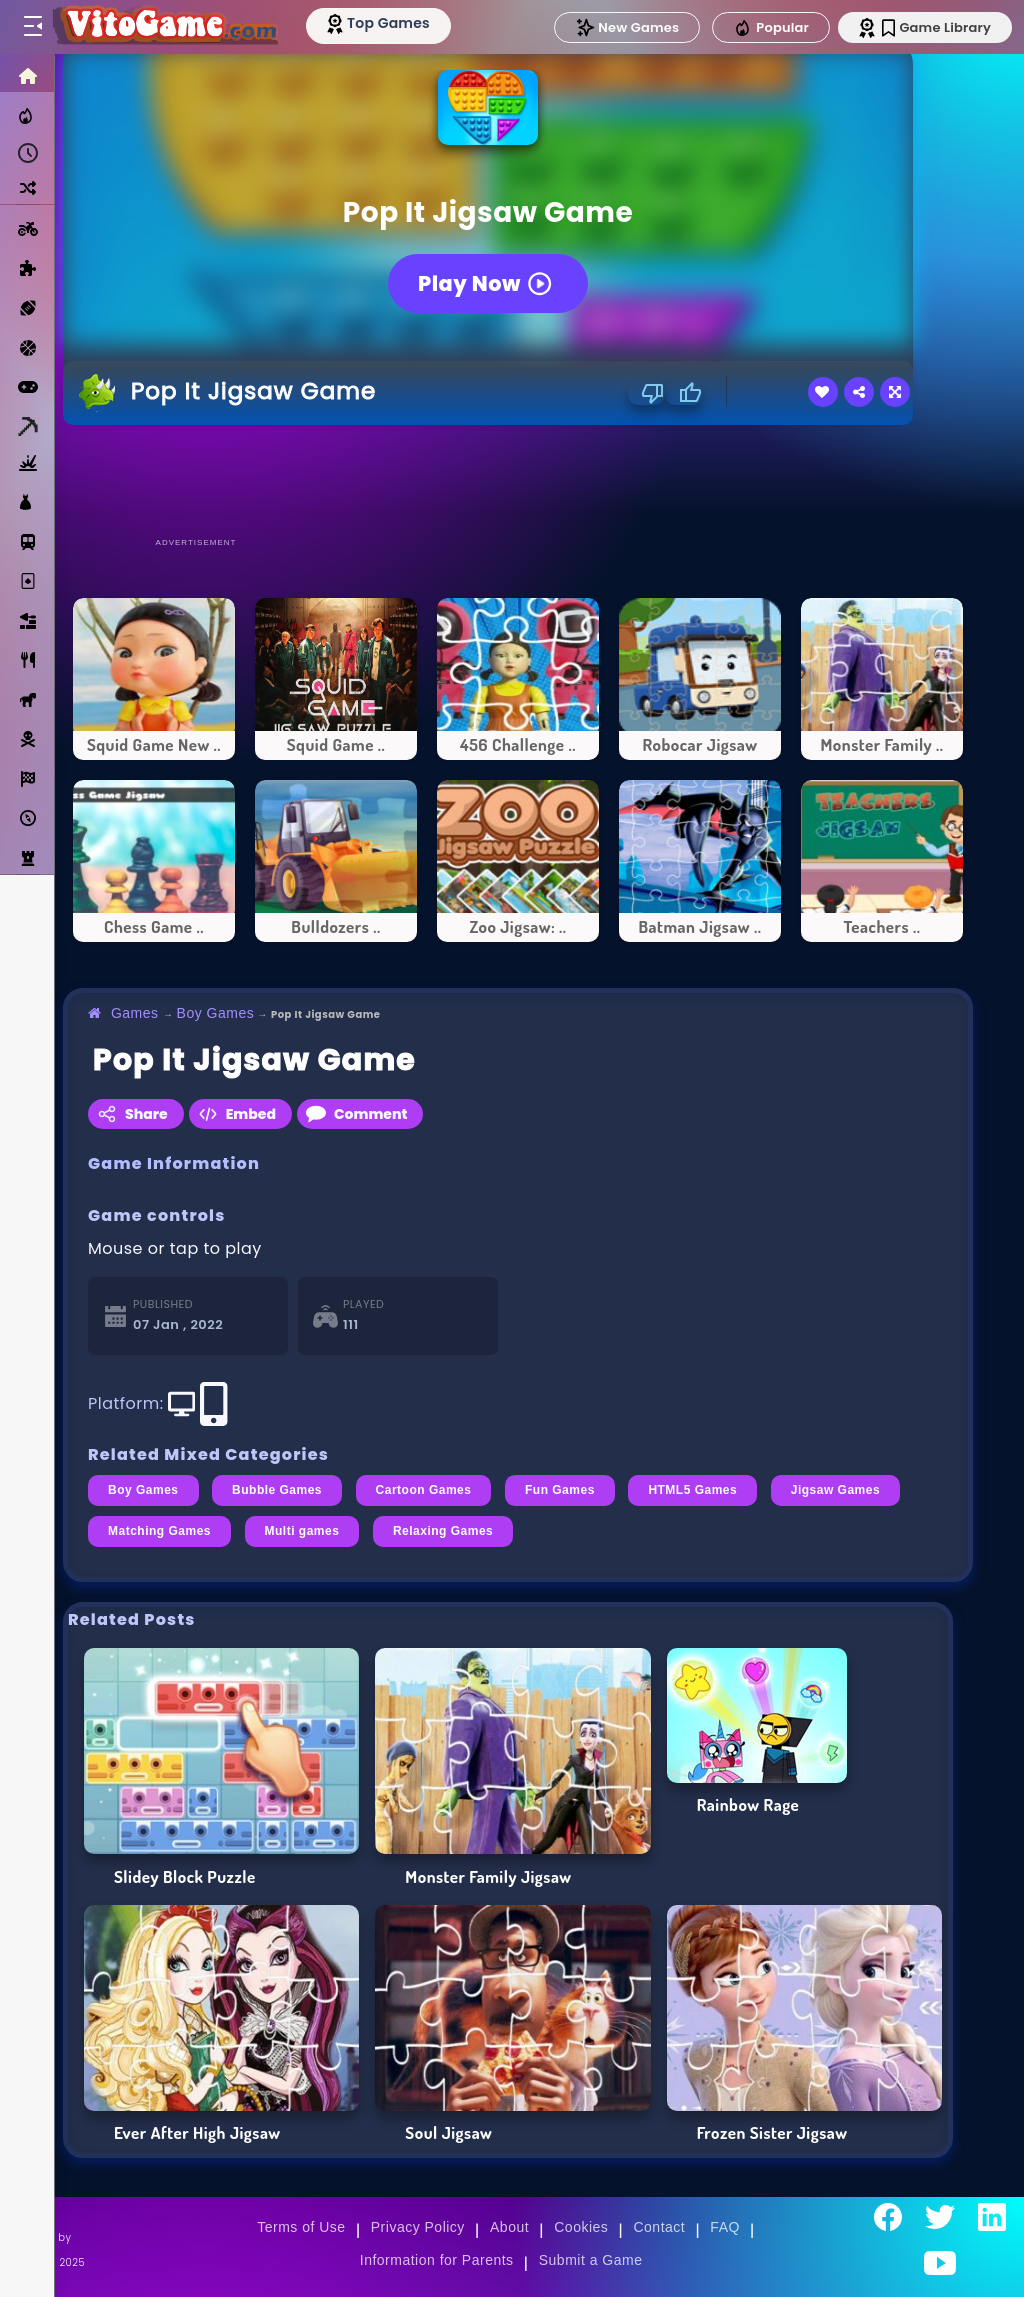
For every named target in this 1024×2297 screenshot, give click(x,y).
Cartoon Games (424, 1490)
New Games (627, 27)
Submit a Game (591, 2260)
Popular (771, 28)
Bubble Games (277, 1490)
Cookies (581, 2227)
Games (135, 1013)
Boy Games (216, 1013)
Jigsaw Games (835, 1490)
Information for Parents (437, 2260)
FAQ (725, 2227)
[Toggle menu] (32, 27)
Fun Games (560, 1490)
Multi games (302, 1531)
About (509, 2227)
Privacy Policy (418, 2227)
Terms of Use (301, 2227)
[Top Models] (378, 23)
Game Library (936, 27)
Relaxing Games (443, 1531)
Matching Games (159, 1531)
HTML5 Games (692, 1490)
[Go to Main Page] (164, 27)
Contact (659, 2227)
